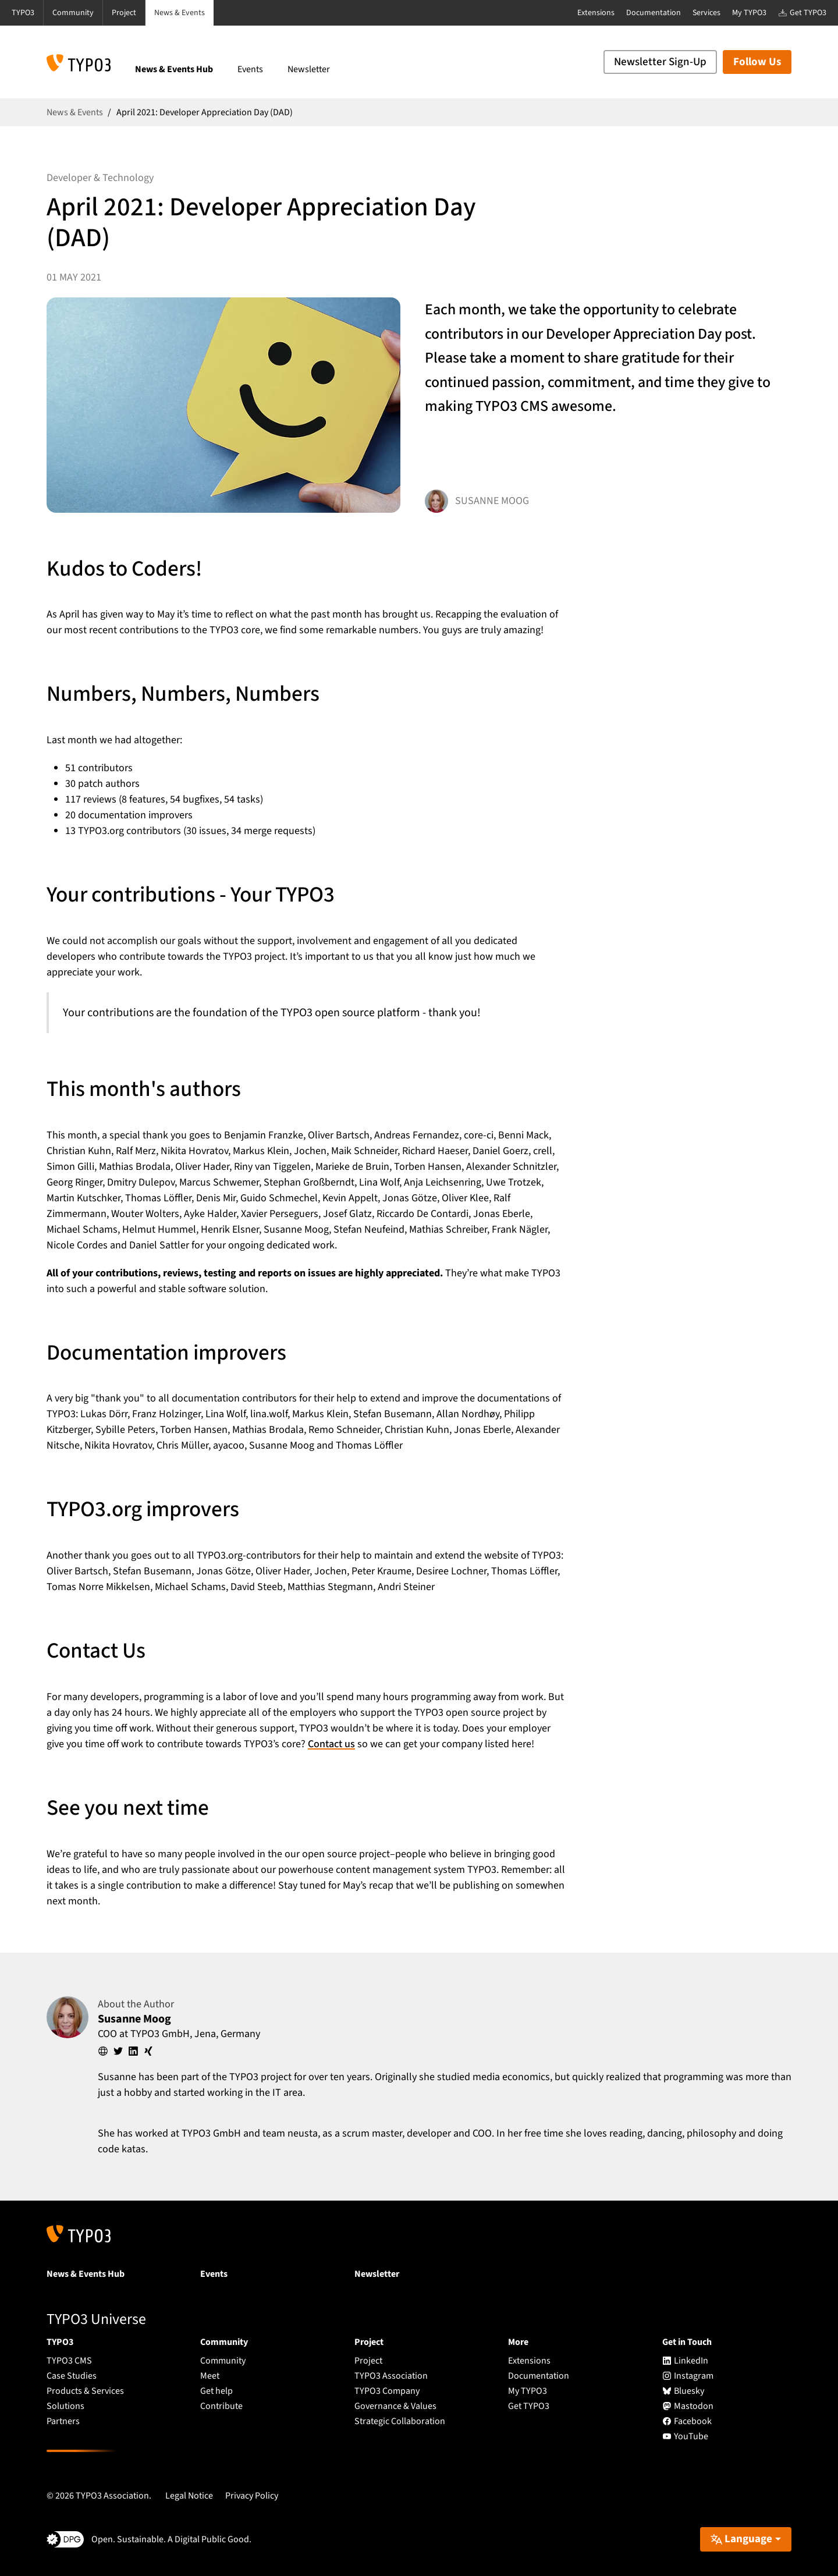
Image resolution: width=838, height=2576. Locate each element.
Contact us (331, 1744)
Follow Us (757, 62)
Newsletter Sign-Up (660, 62)
